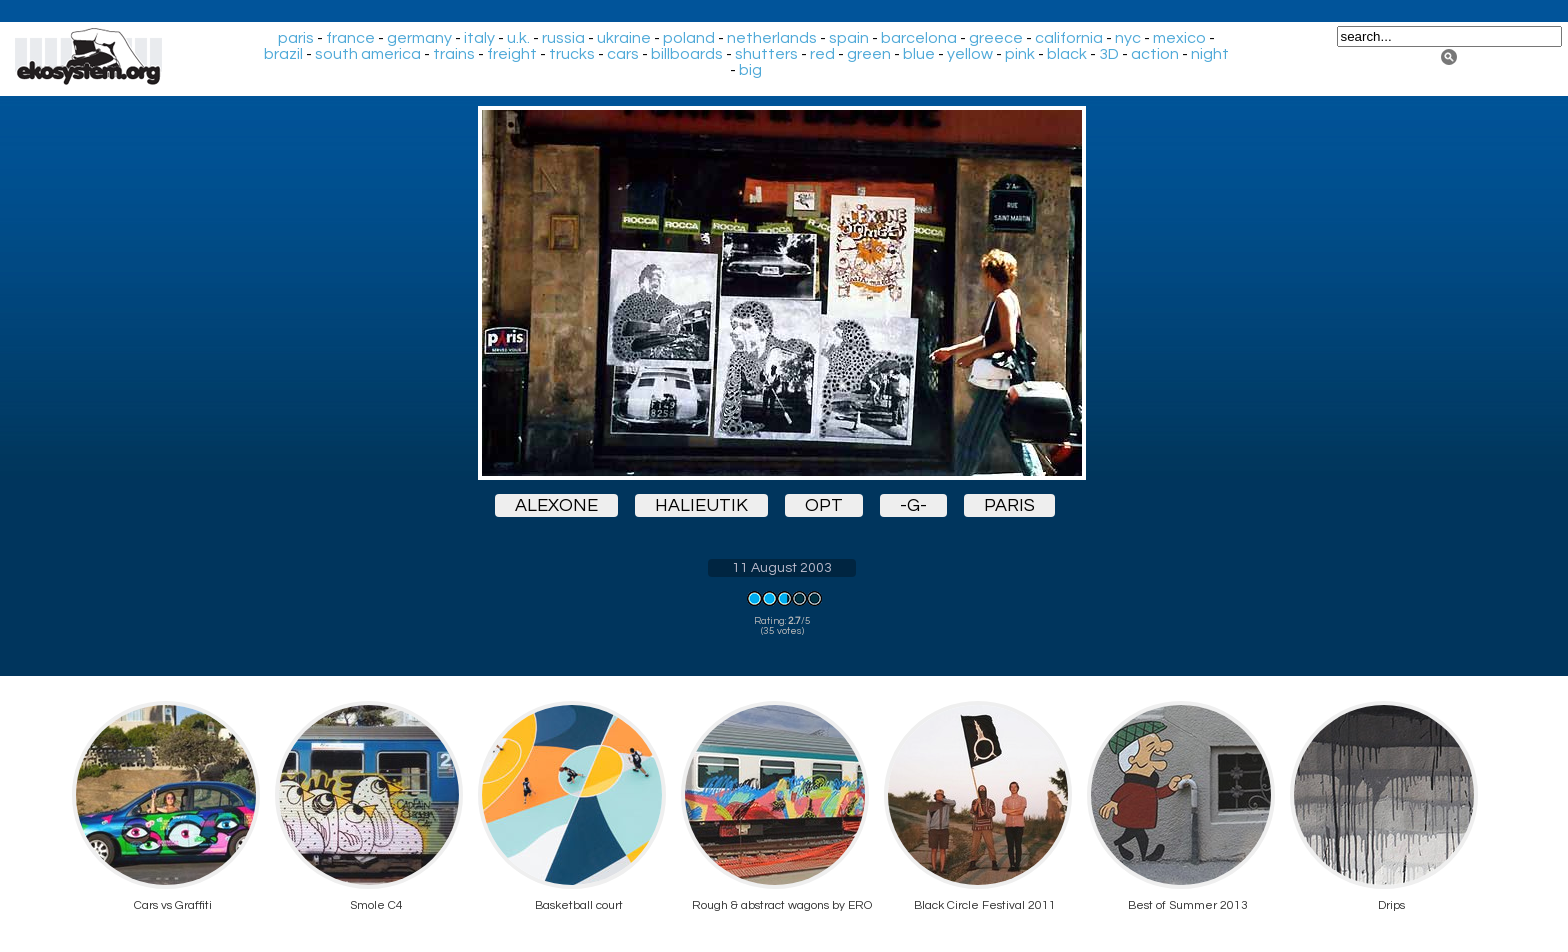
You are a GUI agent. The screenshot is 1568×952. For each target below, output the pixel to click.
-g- (913, 505)
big (750, 70)
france (350, 38)
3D (1109, 54)
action (1155, 54)
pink (1020, 54)
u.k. (518, 38)
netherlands (772, 38)
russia (563, 38)
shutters (766, 54)
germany (419, 38)
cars (623, 54)
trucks (572, 54)
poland (689, 38)
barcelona (919, 38)
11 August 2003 (782, 568)
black (1067, 54)
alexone (556, 505)
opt (824, 505)
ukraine (624, 38)
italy (479, 38)
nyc (1128, 38)
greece (996, 38)
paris (296, 38)
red (822, 54)
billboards (687, 54)
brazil (283, 54)
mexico (1179, 38)
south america (368, 54)
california (1069, 38)
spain (849, 38)
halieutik (701, 505)
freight (512, 54)
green (869, 54)
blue (919, 54)
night (1210, 54)
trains (454, 54)
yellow (970, 54)
